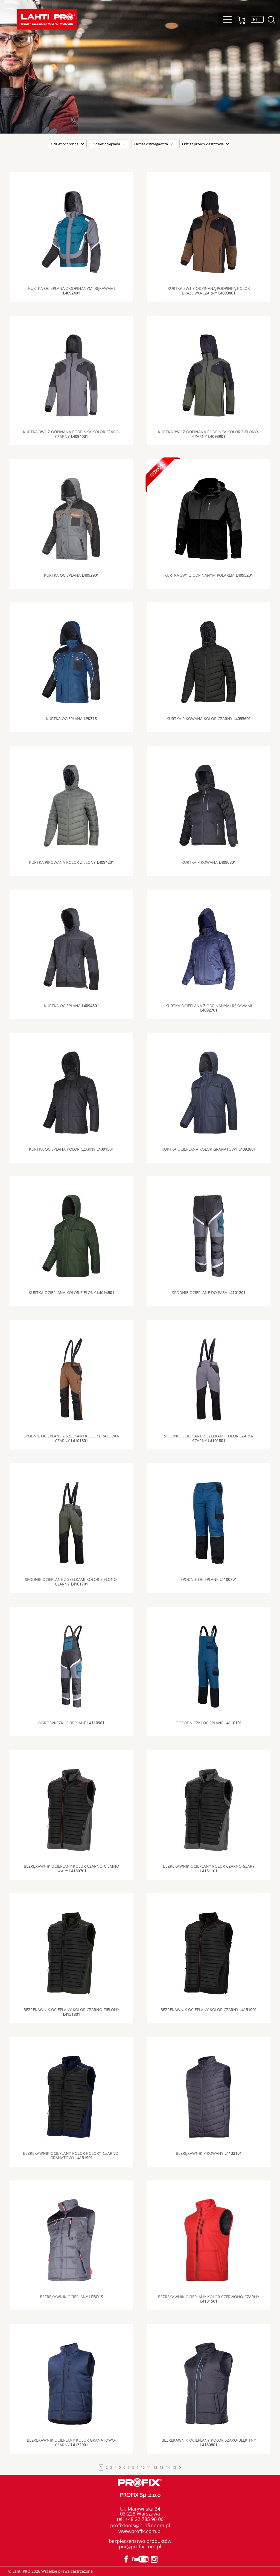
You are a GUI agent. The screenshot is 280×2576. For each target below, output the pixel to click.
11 (149, 2467)
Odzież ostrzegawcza (151, 143)
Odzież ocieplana (106, 143)
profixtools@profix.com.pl (140, 2525)
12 (155, 2467)
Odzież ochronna (64, 143)
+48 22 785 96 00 (144, 2519)
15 (174, 2467)
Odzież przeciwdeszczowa (203, 143)
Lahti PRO (47, 19)
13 (162, 2467)
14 (168, 2467)
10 (143, 2467)
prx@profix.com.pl (140, 2546)
